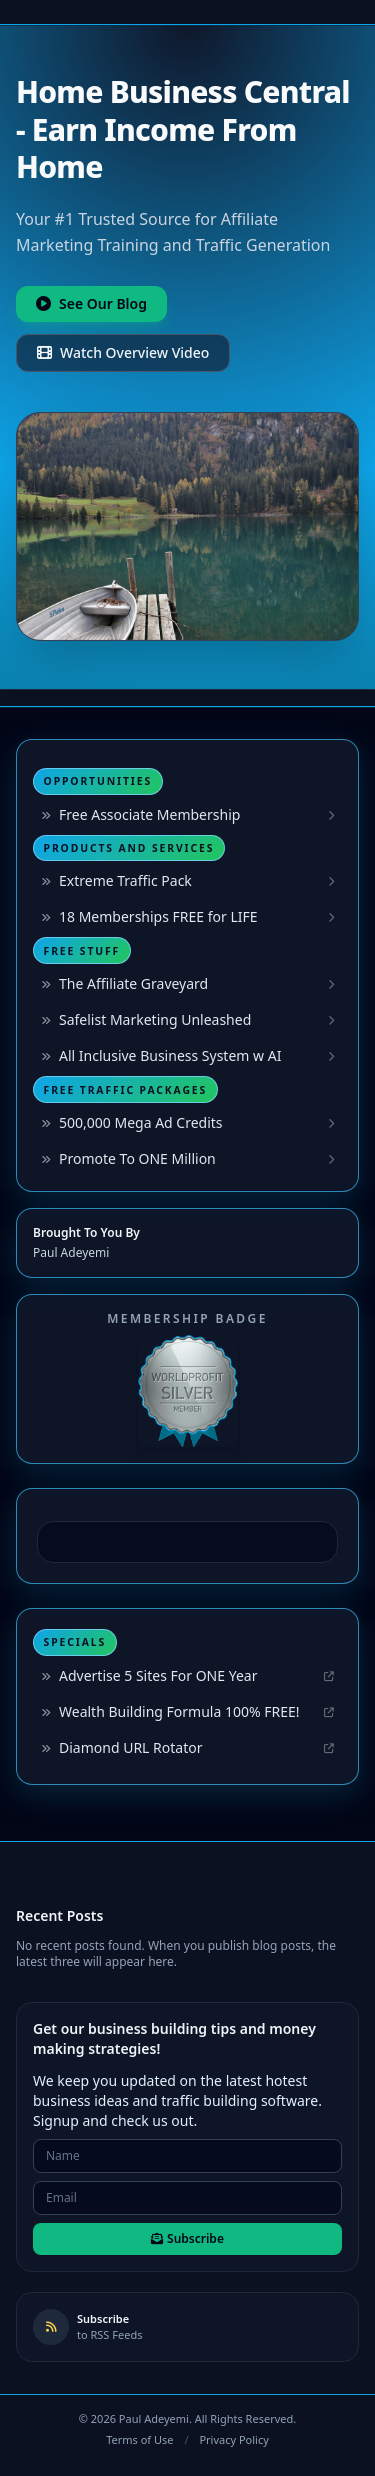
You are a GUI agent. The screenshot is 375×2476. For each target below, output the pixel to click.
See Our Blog (91, 303)
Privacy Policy (233, 2439)
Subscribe (187, 2238)
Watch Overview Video (123, 352)
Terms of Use (139, 2439)
